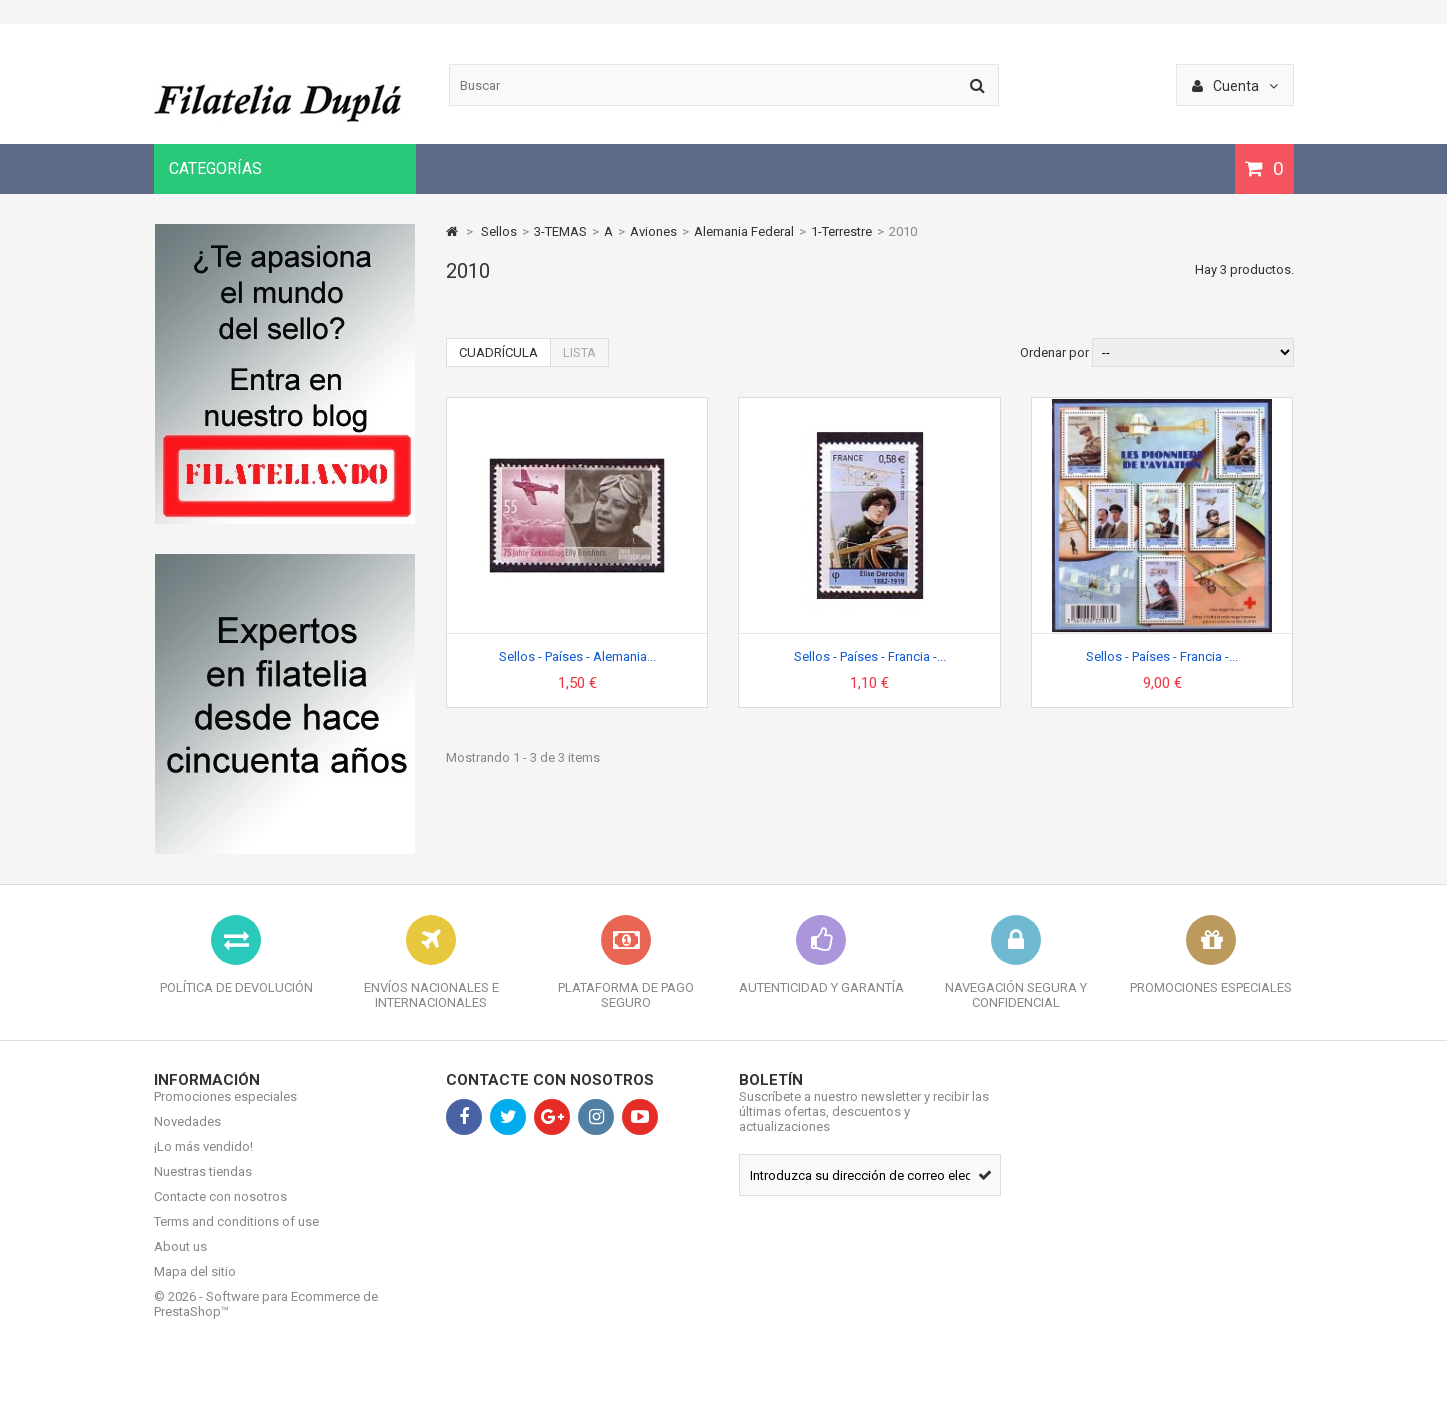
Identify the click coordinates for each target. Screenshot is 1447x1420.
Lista (579, 352)
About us (180, 1261)
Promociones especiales (225, 1111)
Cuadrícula (498, 352)
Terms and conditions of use (236, 1236)
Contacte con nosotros (220, 1211)
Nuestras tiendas (203, 1186)
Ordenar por (1054, 352)
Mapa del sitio (195, 1286)
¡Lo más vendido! (203, 1161)
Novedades (187, 1136)
